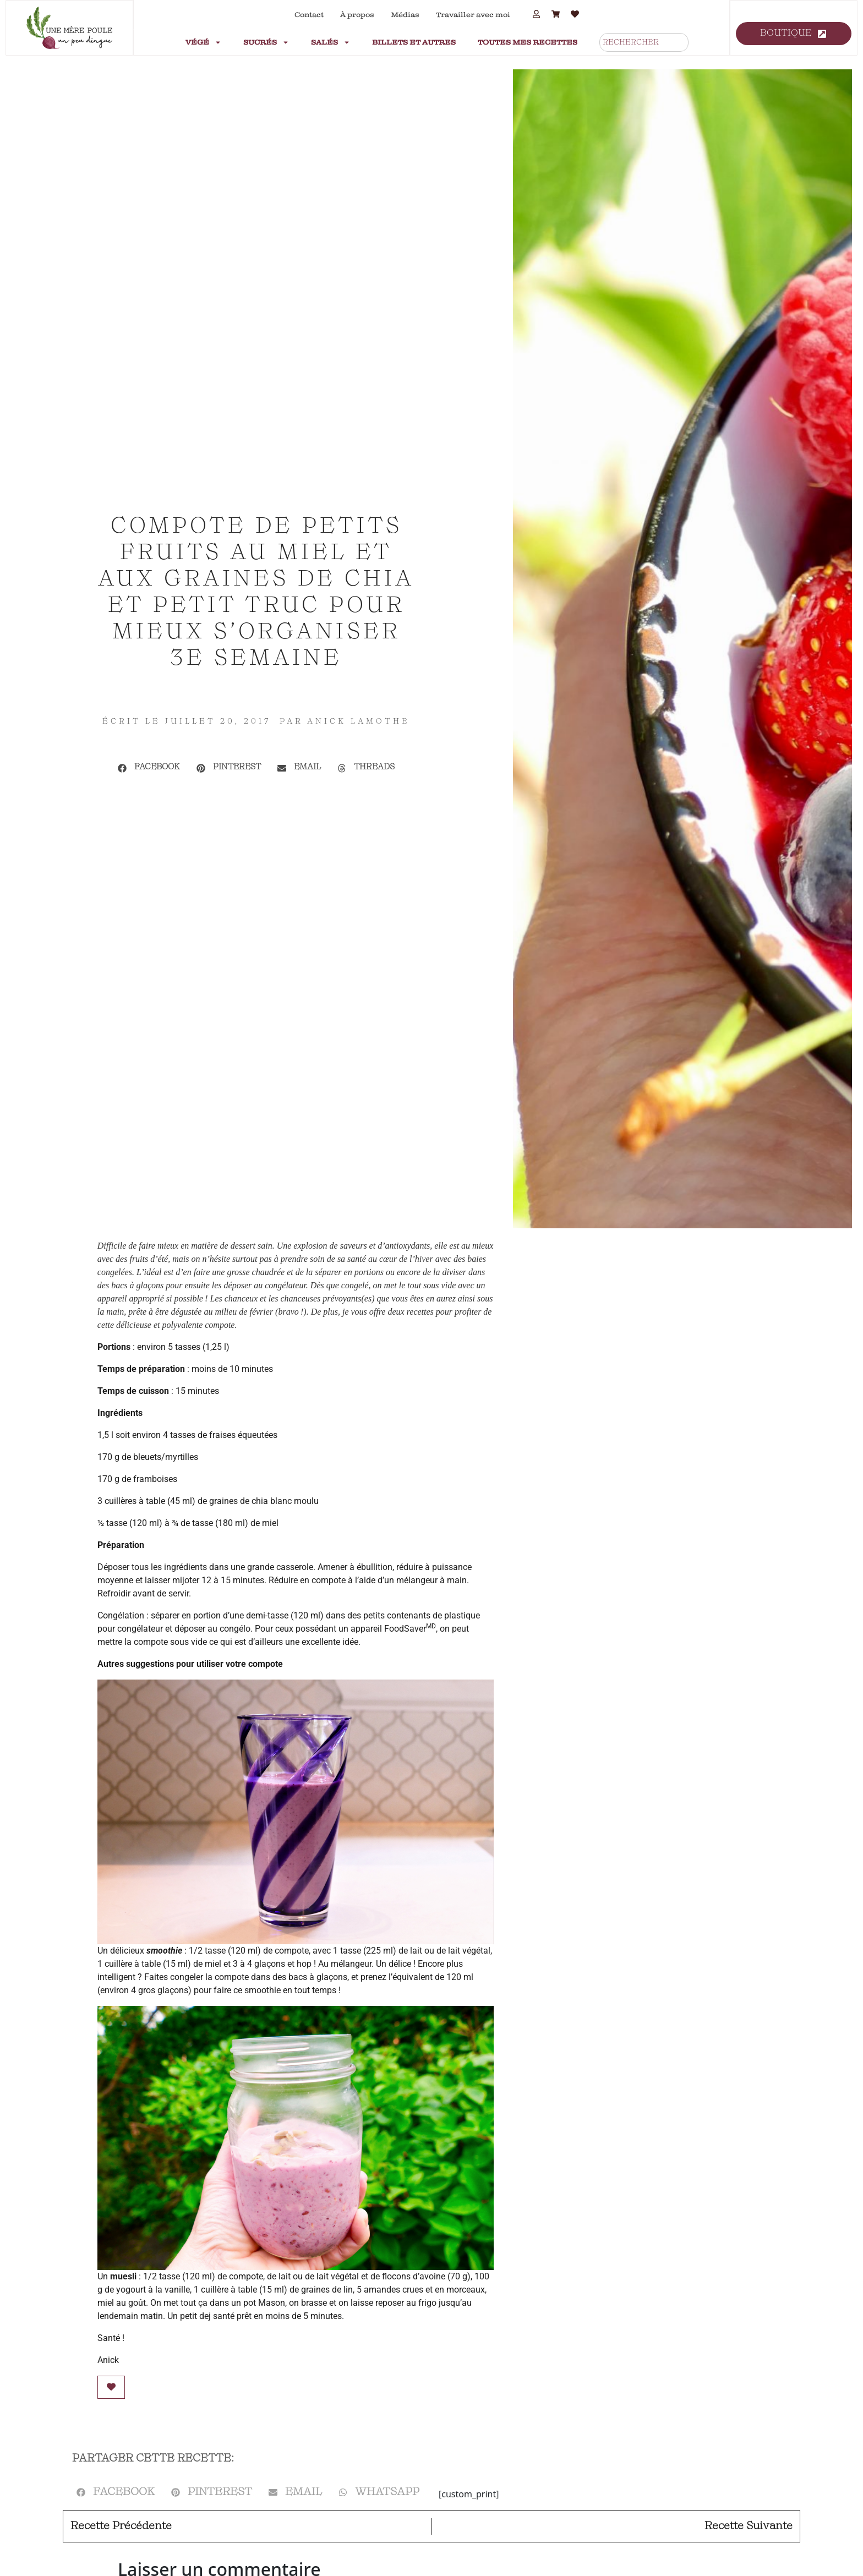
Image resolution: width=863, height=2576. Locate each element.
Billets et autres (414, 42)
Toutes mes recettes (527, 42)
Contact (309, 14)
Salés (330, 42)
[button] (149, 768)
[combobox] (644, 42)
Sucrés (266, 42)
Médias (405, 14)
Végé (203, 42)
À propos (357, 14)
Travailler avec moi (473, 14)
